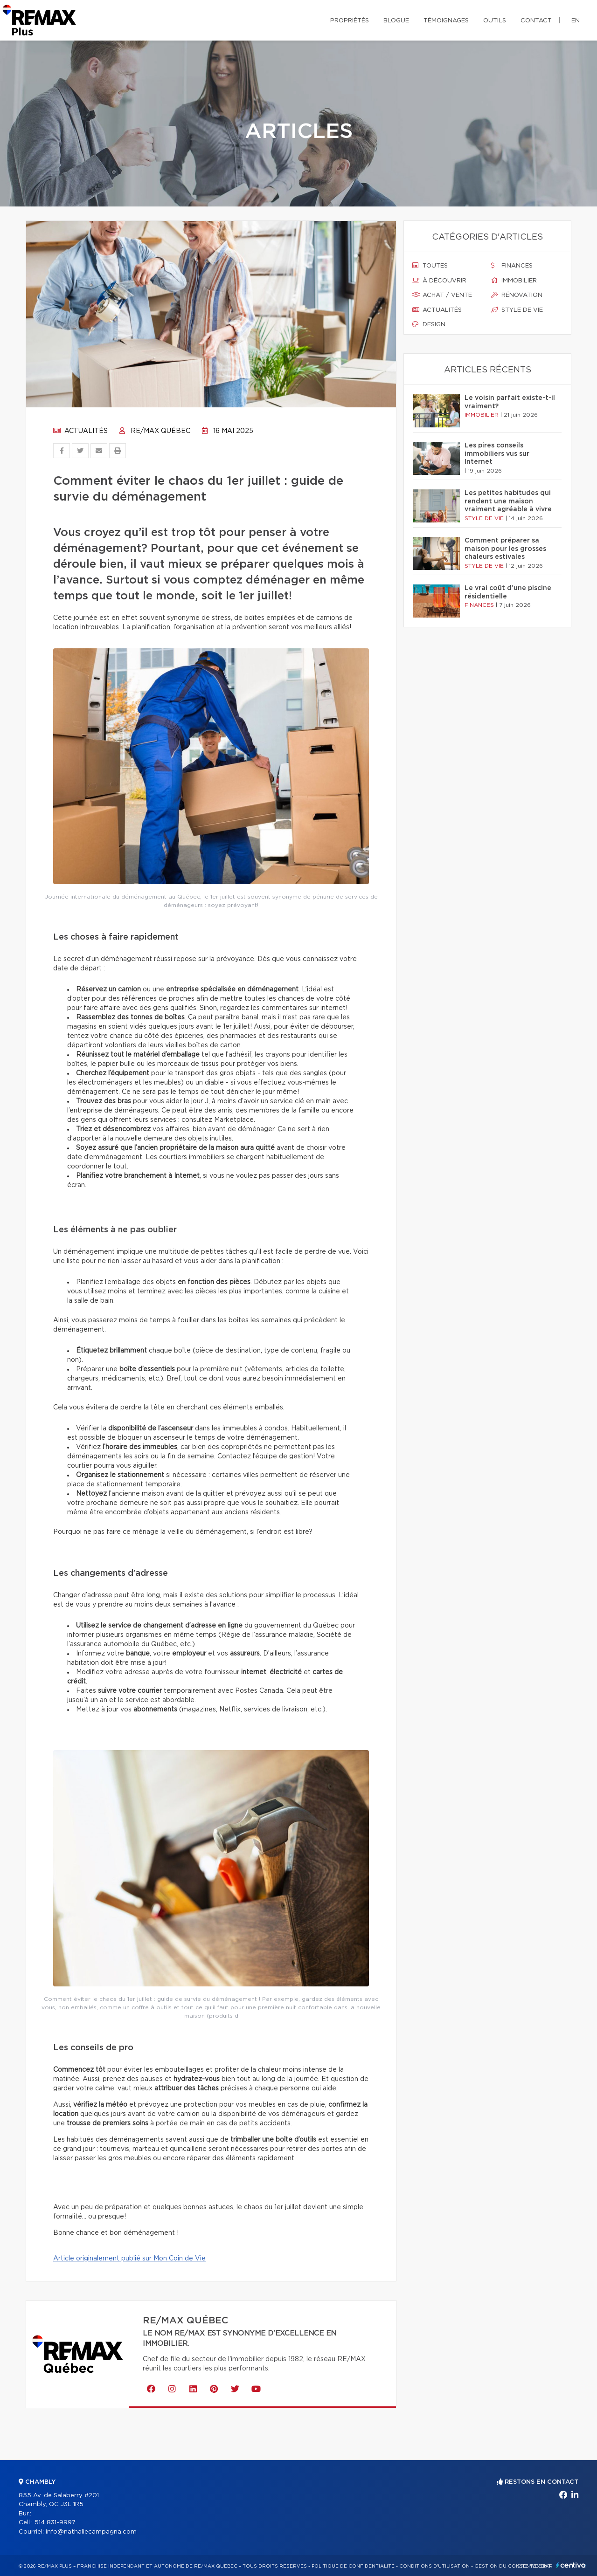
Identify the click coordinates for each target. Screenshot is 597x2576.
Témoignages (446, 21)
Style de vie (517, 310)
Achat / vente (442, 295)
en (575, 21)
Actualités (80, 431)
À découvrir (439, 280)
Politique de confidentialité (353, 2566)
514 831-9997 (55, 2523)
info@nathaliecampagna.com (91, 2532)
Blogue (396, 21)
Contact (536, 21)
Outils (494, 21)
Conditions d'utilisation (434, 2566)
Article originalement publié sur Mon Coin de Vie (129, 2258)
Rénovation (516, 295)
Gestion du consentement (512, 2566)
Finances (512, 265)
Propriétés (349, 21)
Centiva (571, 2565)
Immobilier (514, 280)
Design (428, 324)
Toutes (430, 265)
